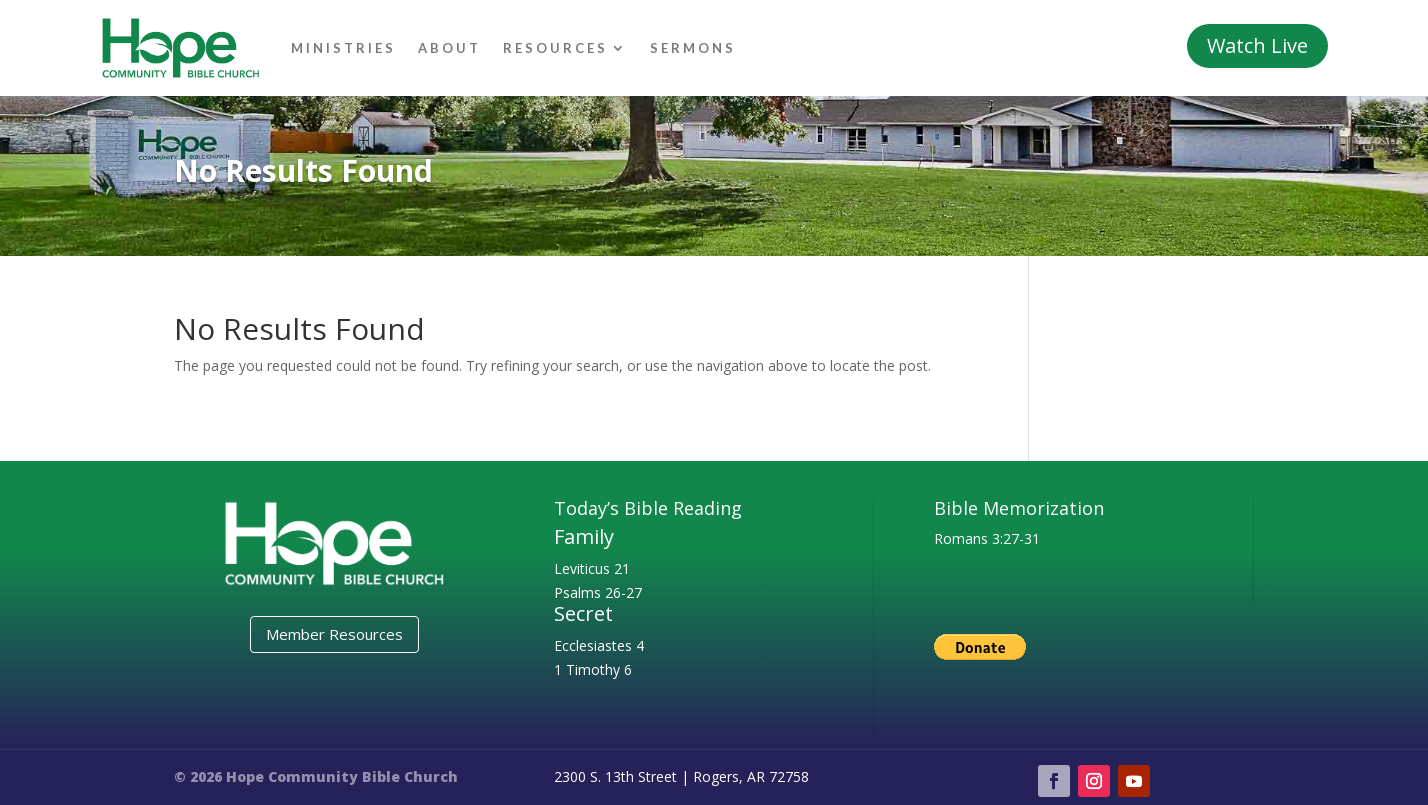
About (449, 48)
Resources (555, 48)
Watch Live (1257, 45)
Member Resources (334, 634)
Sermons (693, 48)
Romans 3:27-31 (987, 538)
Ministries (343, 48)
